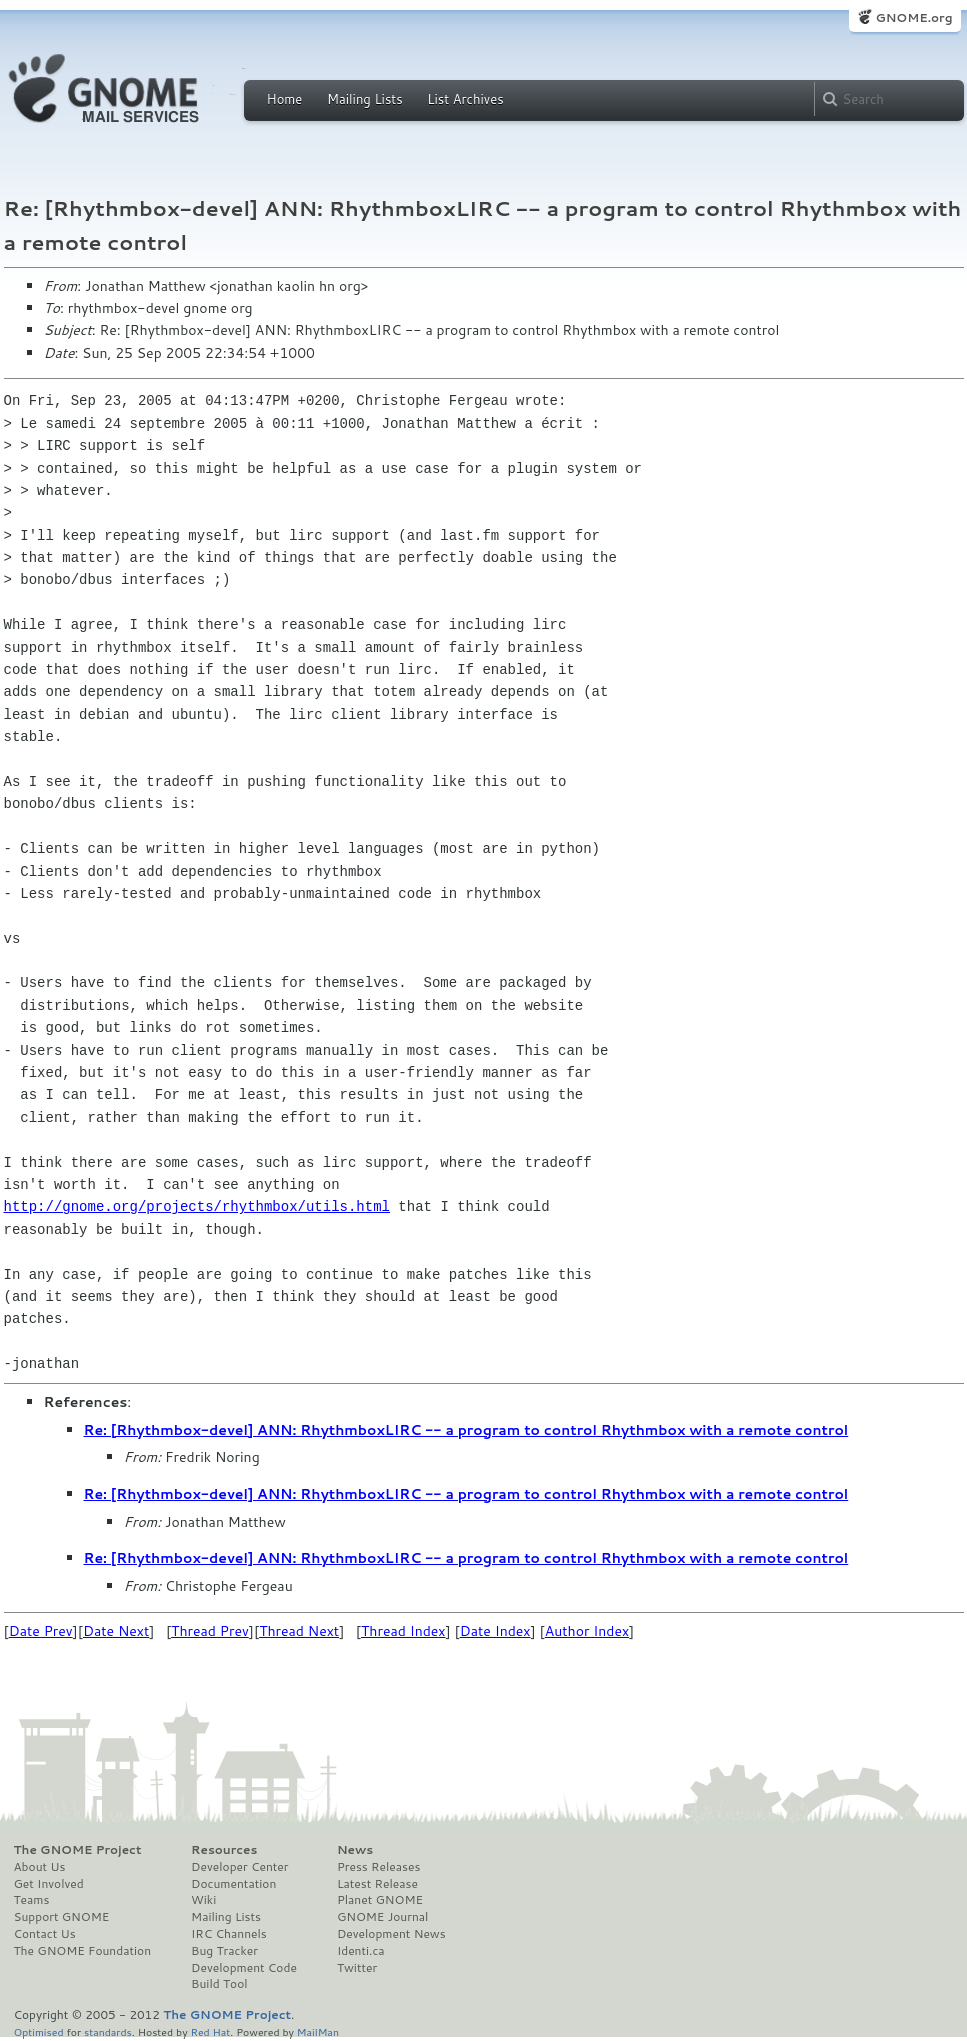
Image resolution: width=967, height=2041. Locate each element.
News (355, 1850)
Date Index (495, 1631)
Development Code (244, 1968)
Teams (32, 1900)
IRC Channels (229, 1934)
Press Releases (378, 1867)
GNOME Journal (383, 1917)
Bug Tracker (224, 1951)
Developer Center (239, 1867)
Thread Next (299, 1631)
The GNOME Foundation (83, 1951)
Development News (391, 1934)
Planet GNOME (380, 1900)
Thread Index (403, 1631)
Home (285, 99)
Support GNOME (62, 1917)
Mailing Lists (365, 99)
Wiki (203, 1900)
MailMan (318, 2031)
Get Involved (49, 1884)
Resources (224, 1850)
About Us (40, 1867)
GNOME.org (913, 17)
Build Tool (219, 1984)
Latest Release (377, 1884)
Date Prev (41, 1631)
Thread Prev (210, 1631)
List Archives (465, 99)
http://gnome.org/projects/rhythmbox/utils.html (197, 1206)
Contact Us (45, 1934)
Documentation (233, 1884)
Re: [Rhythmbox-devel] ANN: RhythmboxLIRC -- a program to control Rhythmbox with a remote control (466, 1430)
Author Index (587, 1631)
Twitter (357, 1968)
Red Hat (210, 2031)
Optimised (39, 2031)
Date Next (116, 1631)
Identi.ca (361, 1951)
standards (108, 2031)
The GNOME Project (78, 1850)
